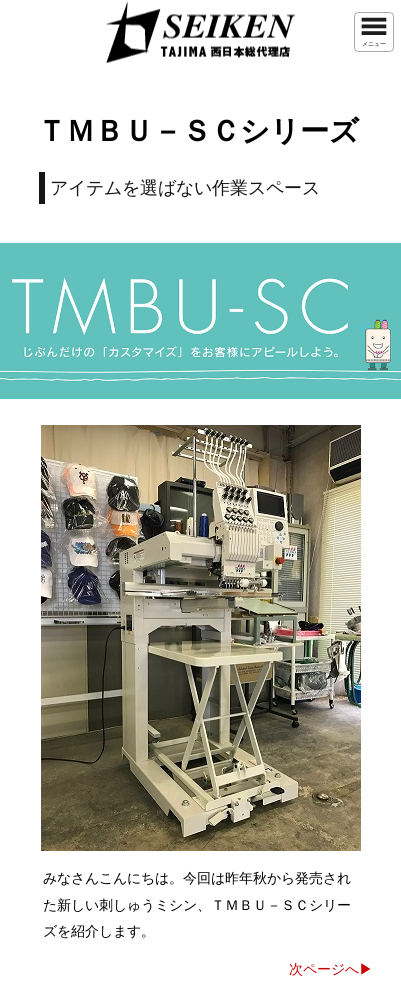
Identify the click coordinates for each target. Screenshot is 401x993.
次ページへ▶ (331, 969)
